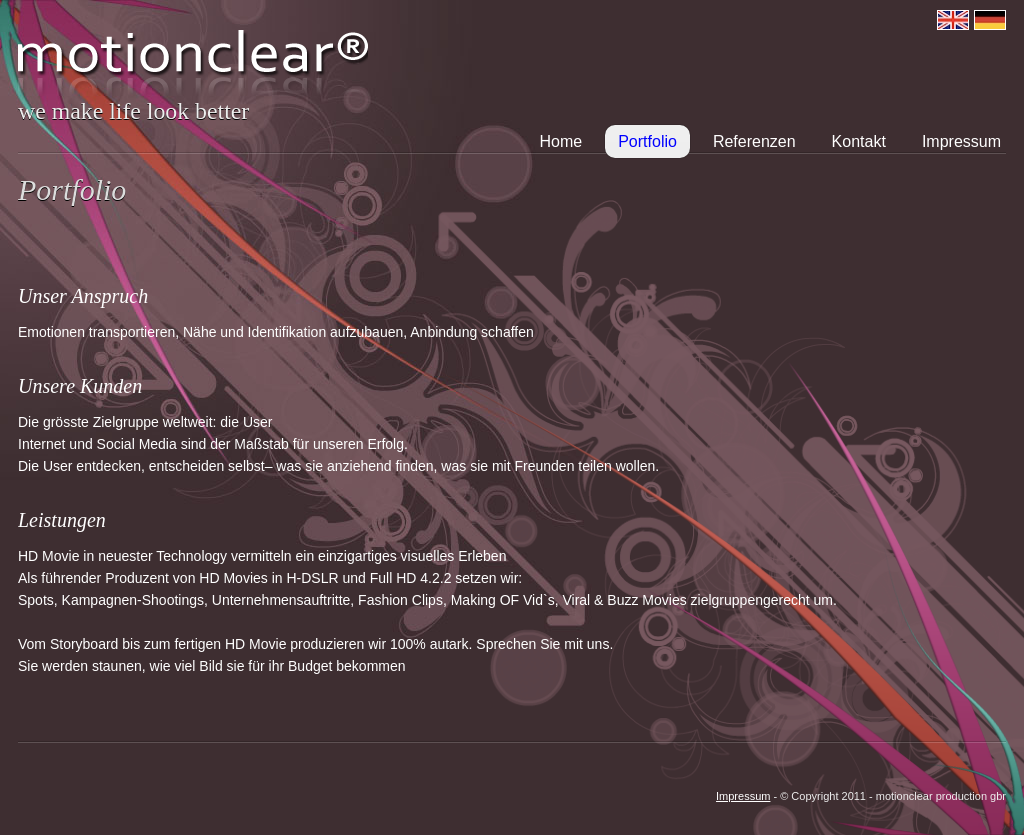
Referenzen (754, 141)
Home (561, 141)
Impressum (961, 141)
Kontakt (859, 141)
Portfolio (647, 141)
